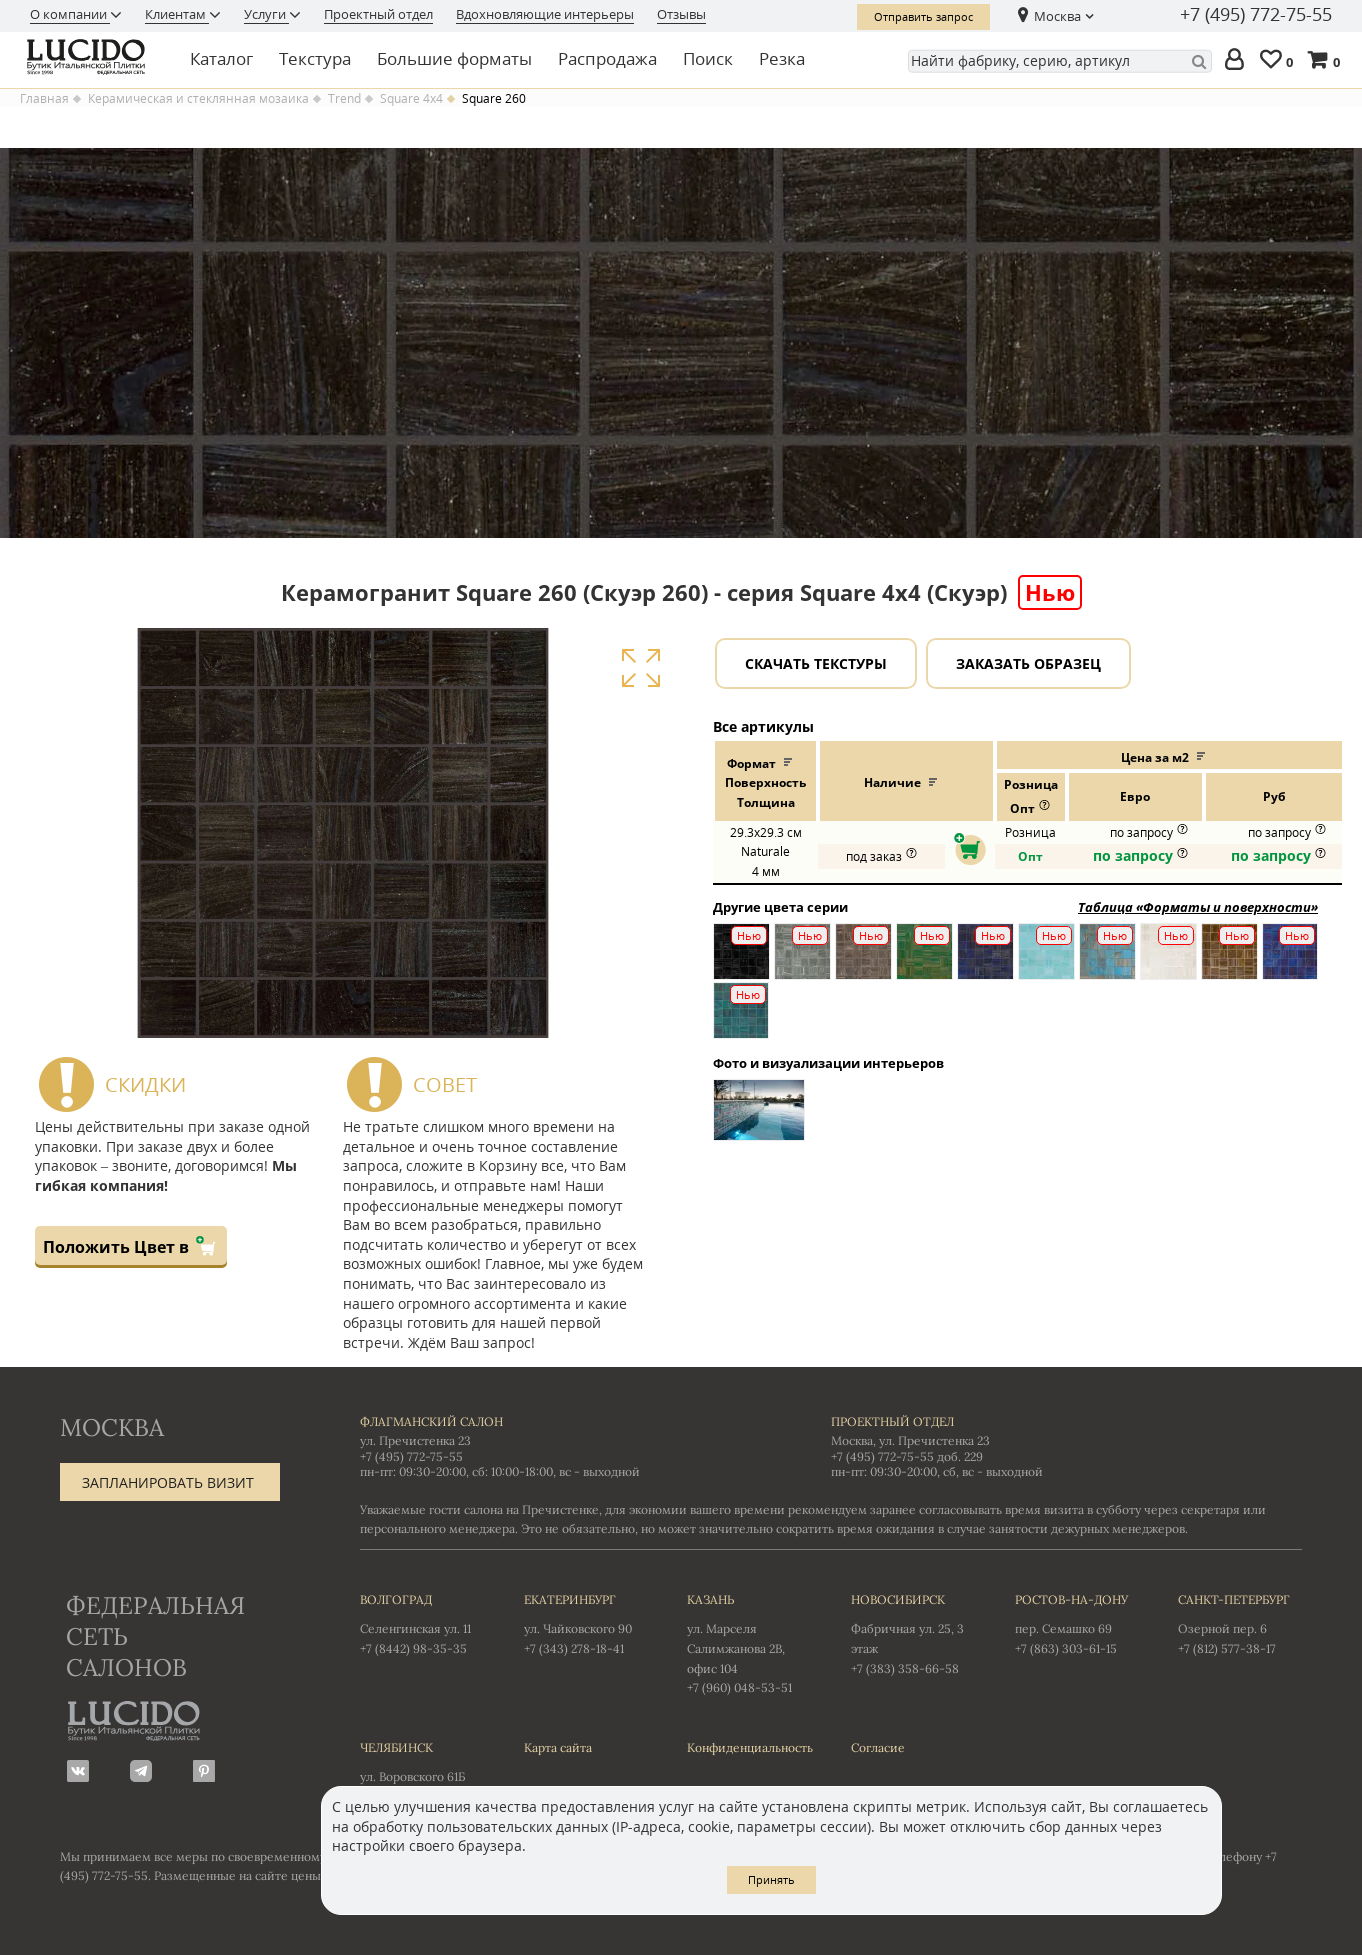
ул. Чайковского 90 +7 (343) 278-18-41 (586, 1623)
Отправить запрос (923, 16)
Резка (782, 58)
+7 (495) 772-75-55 (1256, 15)
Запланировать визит (168, 1482)
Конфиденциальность (749, 1747)
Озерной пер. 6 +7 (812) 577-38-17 (1240, 1623)
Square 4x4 (411, 99)
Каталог (221, 58)
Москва (1057, 16)
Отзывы (681, 14)
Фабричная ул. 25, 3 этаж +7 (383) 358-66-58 (913, 1633)
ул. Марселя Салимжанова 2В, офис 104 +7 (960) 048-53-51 (749, 1642)
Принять (771, 1879)
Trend (344, 99)
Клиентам (177, 14)
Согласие (878, 1747)
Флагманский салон (431, 1421)
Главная (44, 99)
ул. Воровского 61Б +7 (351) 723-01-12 (422, 1771)
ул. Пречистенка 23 (415, 1440)
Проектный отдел (378, 14)
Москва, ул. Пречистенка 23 (910, 1440)
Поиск (708, 58)
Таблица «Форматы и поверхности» (1198, 907)
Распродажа (607, 58)
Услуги (266, 14)
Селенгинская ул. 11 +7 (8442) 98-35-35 (422, 1623)
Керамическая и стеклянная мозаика (198, 99)
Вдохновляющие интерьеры (545, 14)
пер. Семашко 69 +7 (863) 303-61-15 (1077, 1623)
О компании (70, 14)
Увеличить (640, 668)
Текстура (315, 58)
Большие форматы (454, 58)
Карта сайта (558, 1747)
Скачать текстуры (816, 663)
